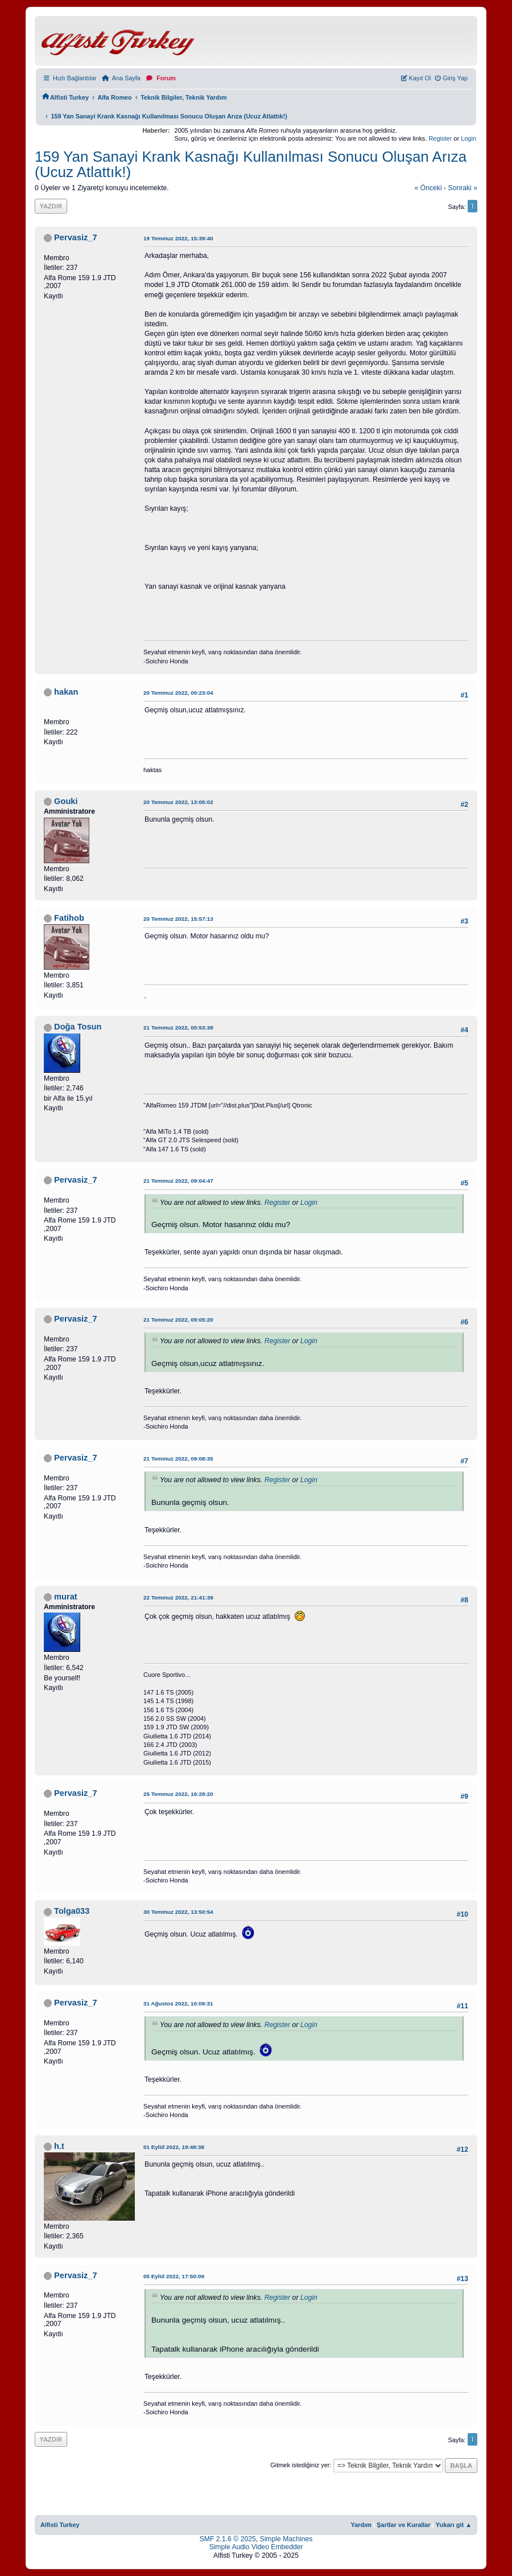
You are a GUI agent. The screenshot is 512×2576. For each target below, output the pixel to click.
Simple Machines (286, 2539)
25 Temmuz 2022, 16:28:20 (178, 1794)
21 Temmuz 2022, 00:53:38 (178, 1027)
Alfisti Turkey (60, 2524)
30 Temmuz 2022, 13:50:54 (178, 1912)
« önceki (428, 188)
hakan (66, 691)
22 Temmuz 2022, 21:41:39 (178, 1597)
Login (468, 138)
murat (65, 1596)
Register (440, 138)
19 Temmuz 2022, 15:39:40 (178, 238)
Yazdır (51, 206)
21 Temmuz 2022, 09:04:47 (178, 1181)
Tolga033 (71, 1910)
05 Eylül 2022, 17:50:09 (173, 2276)
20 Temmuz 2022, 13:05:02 (178, 802)
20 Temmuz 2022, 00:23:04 (178, 693)
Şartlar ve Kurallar (404, 2524)
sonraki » (463, 188)
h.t (59, 2146)
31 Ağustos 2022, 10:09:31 (178, 2003)
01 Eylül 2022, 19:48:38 (173, 2147)
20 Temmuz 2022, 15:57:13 (178, 919)
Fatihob (69, 917)
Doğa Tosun (77, 1026)
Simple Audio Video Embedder (256, 2547)
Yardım (360, 2524)
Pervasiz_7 (75, 237)
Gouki (65, 801)
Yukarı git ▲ (454, 2524)
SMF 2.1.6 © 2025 (228, 2539)
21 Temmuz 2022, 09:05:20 (178, 1319)
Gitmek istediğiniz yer (299, 2465)
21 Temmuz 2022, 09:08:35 (178, 1458)
